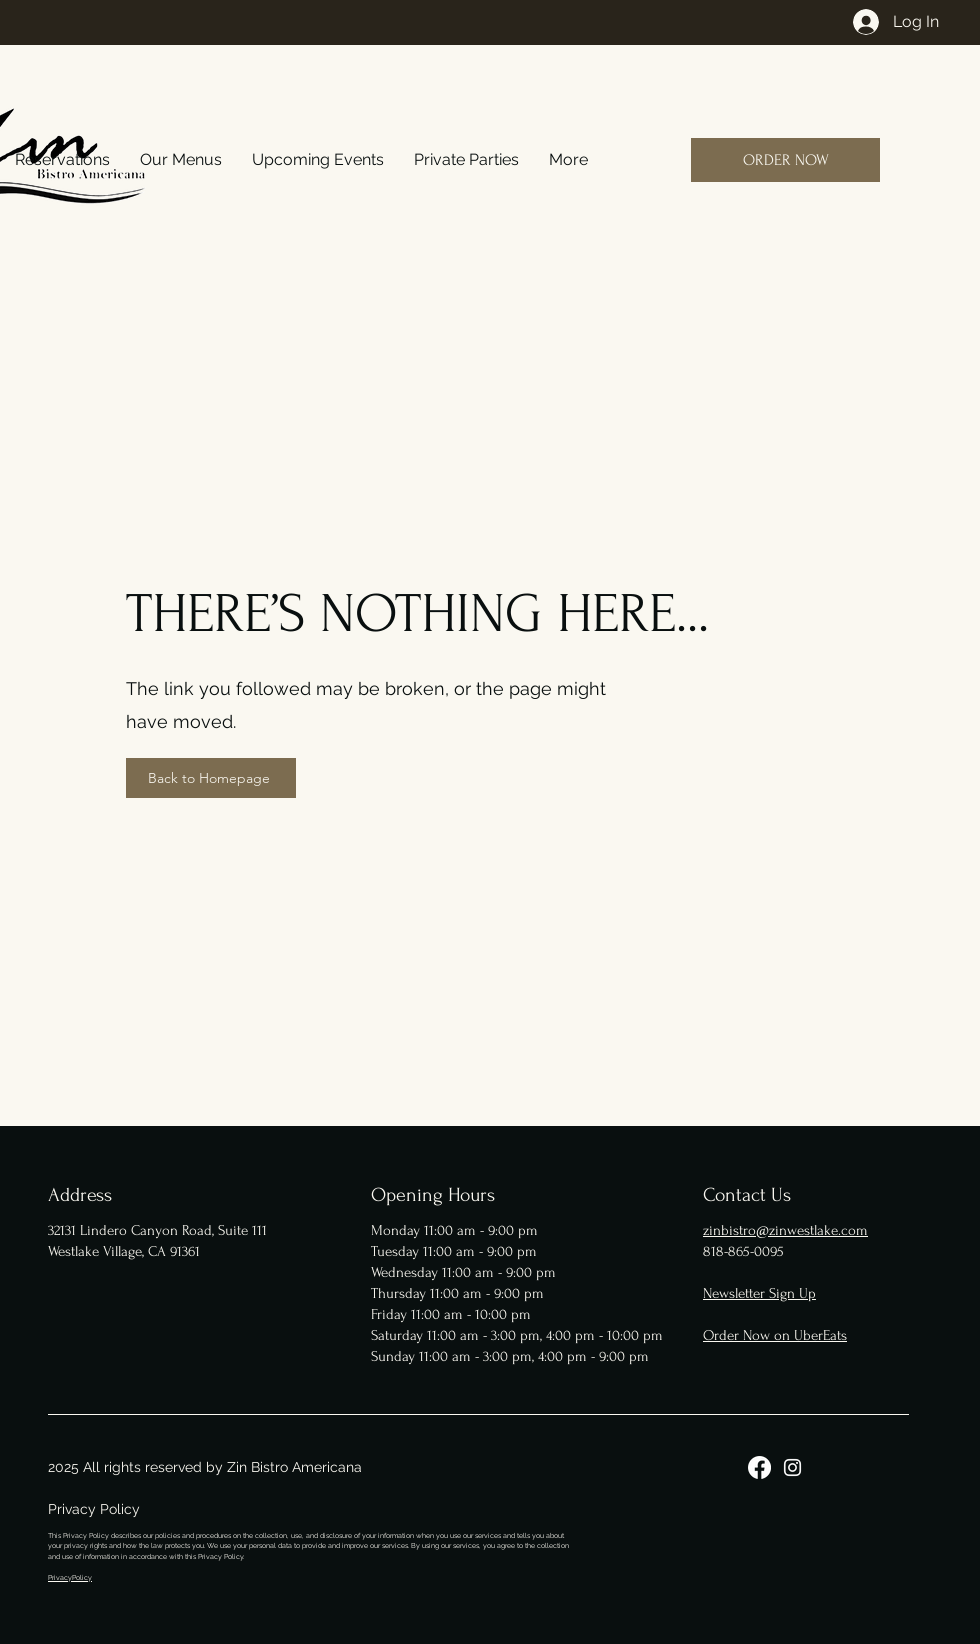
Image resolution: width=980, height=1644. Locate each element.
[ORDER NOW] (785, 160)
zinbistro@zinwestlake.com (785, 1230)
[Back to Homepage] (211, 778)
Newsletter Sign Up (759, 1293)
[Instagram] (792, 1467)
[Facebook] (759, 1467)
